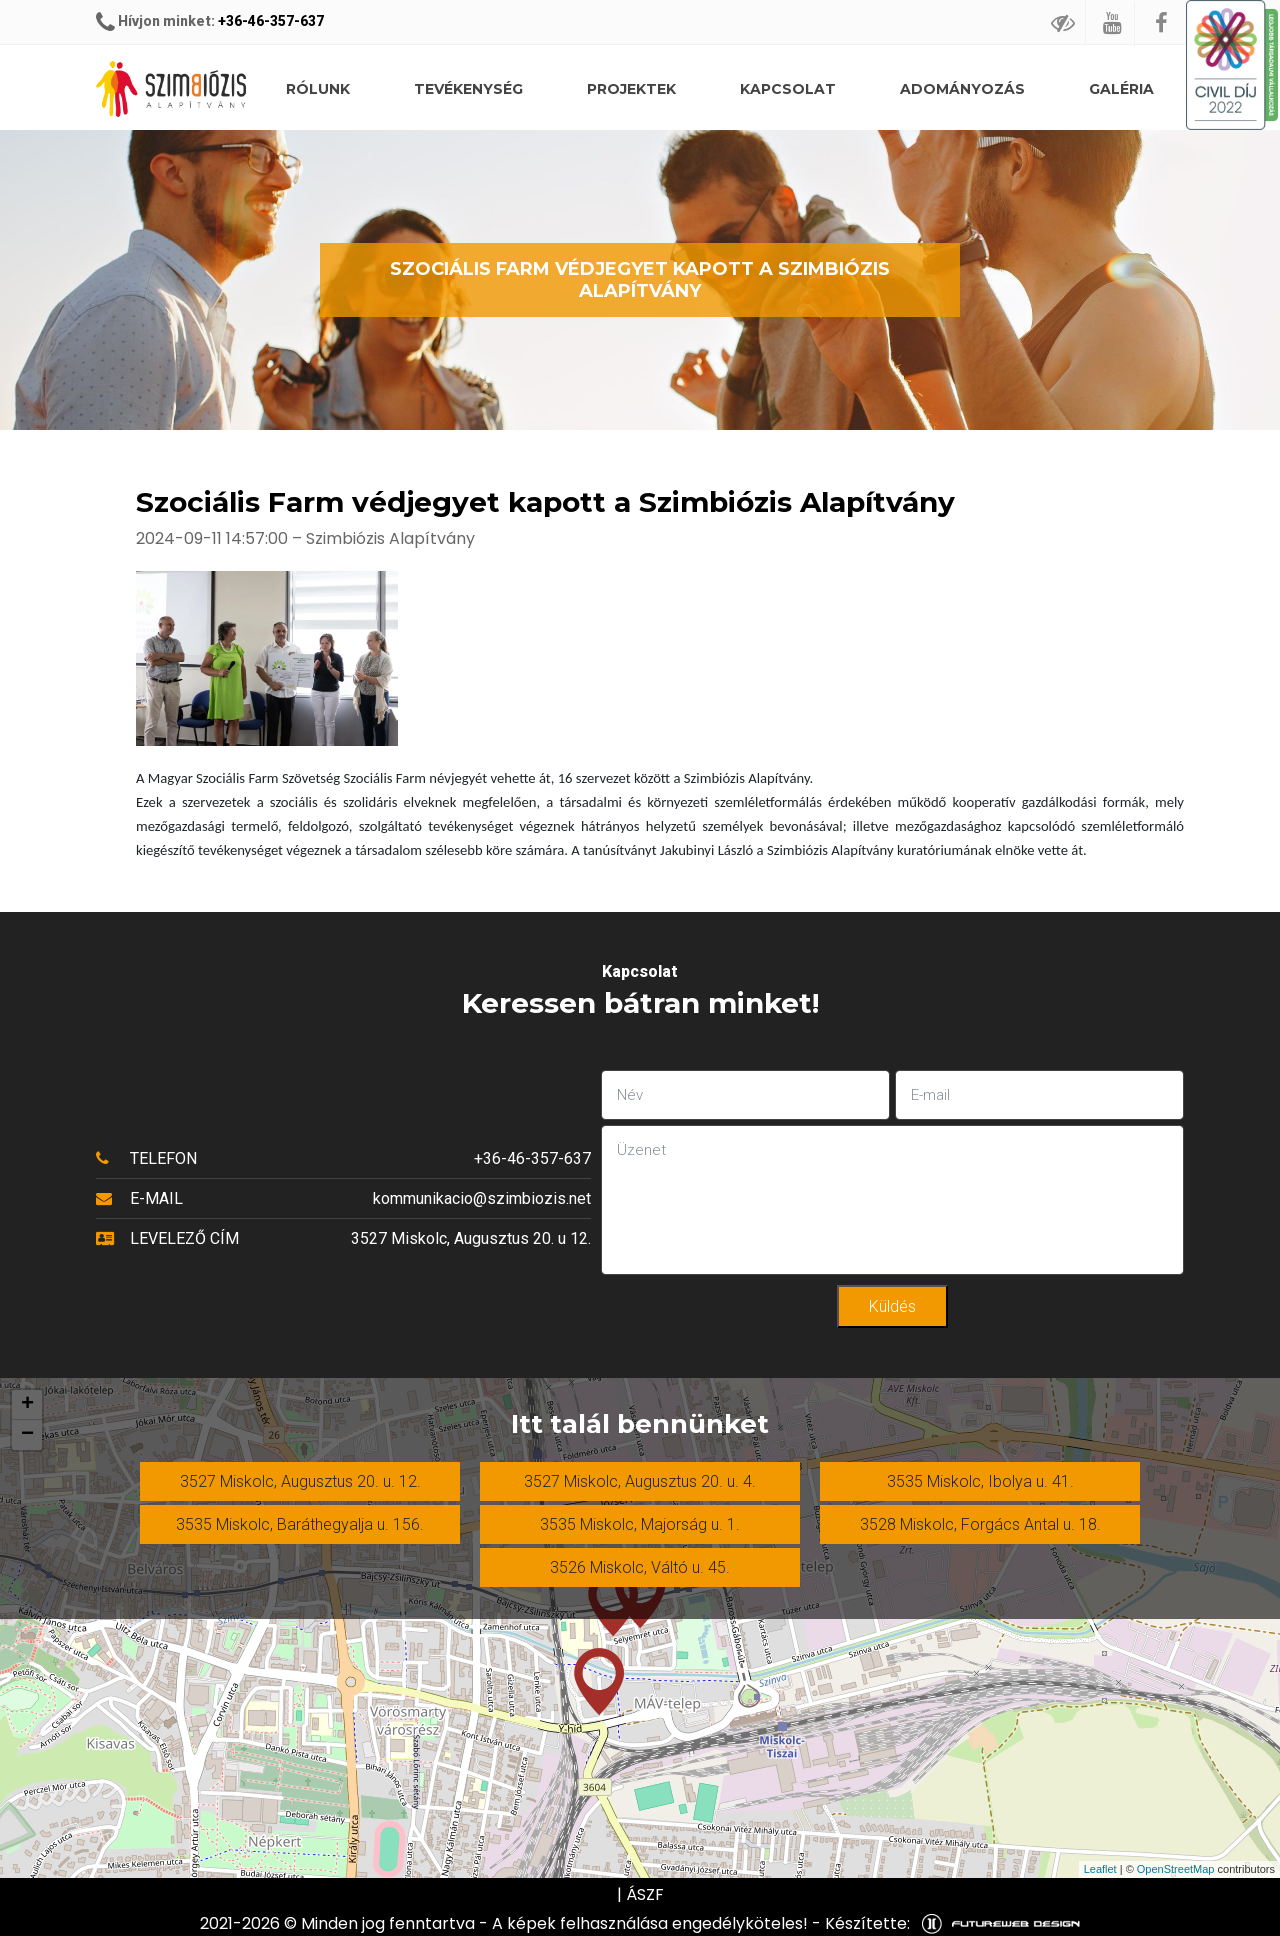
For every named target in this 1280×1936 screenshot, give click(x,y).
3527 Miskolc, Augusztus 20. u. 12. (300, 1481)
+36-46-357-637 (271, 21)
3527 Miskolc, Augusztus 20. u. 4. (640, 1481)
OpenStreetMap (1176, 1869)
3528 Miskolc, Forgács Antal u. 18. (980, 1524)
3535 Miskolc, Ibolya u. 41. (980, 1481)
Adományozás (962, 89)
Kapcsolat (788, 89)
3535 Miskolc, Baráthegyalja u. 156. (300, 1524)
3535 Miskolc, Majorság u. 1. (640, 1524)
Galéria (1121, 89)
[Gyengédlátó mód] (1063, 22)
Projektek (631, 89)
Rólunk (318, 89)
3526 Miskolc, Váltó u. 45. (640, 1567)
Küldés (892, 1306)
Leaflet (1100, 1869)
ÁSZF (645, 1894)
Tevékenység (468, 89)
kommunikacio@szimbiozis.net (482, 1198)
